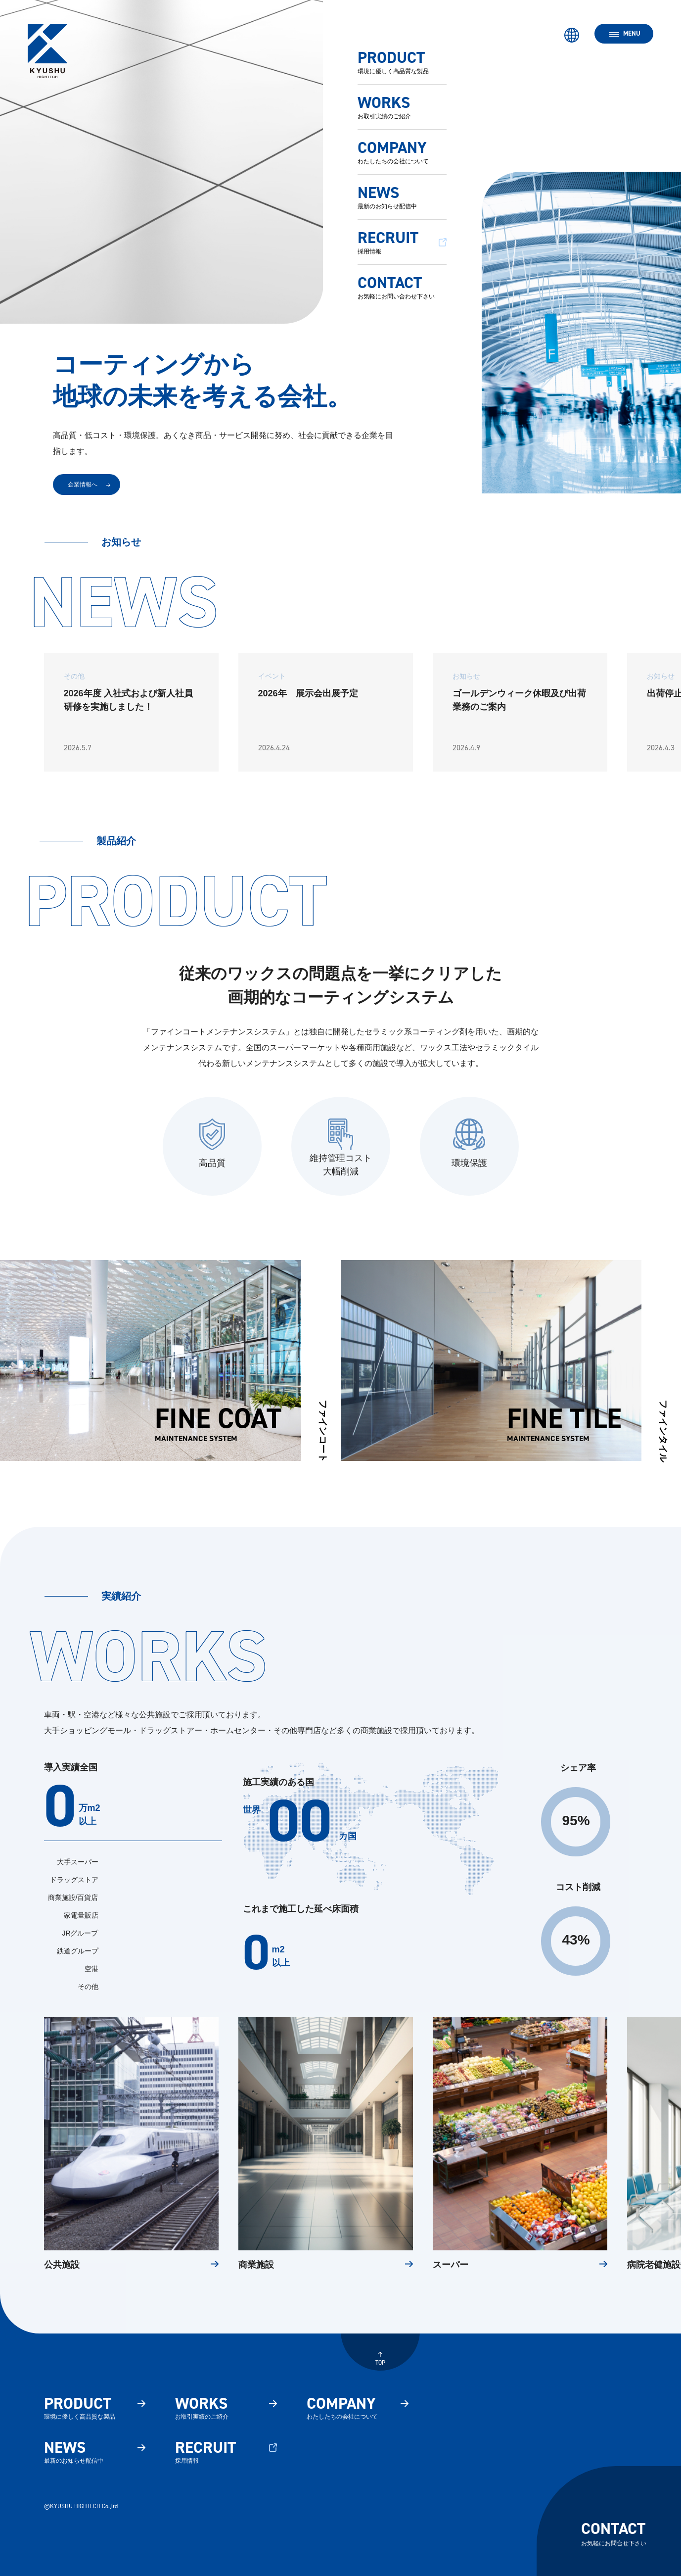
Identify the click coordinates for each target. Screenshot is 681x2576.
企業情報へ (82, 484)
